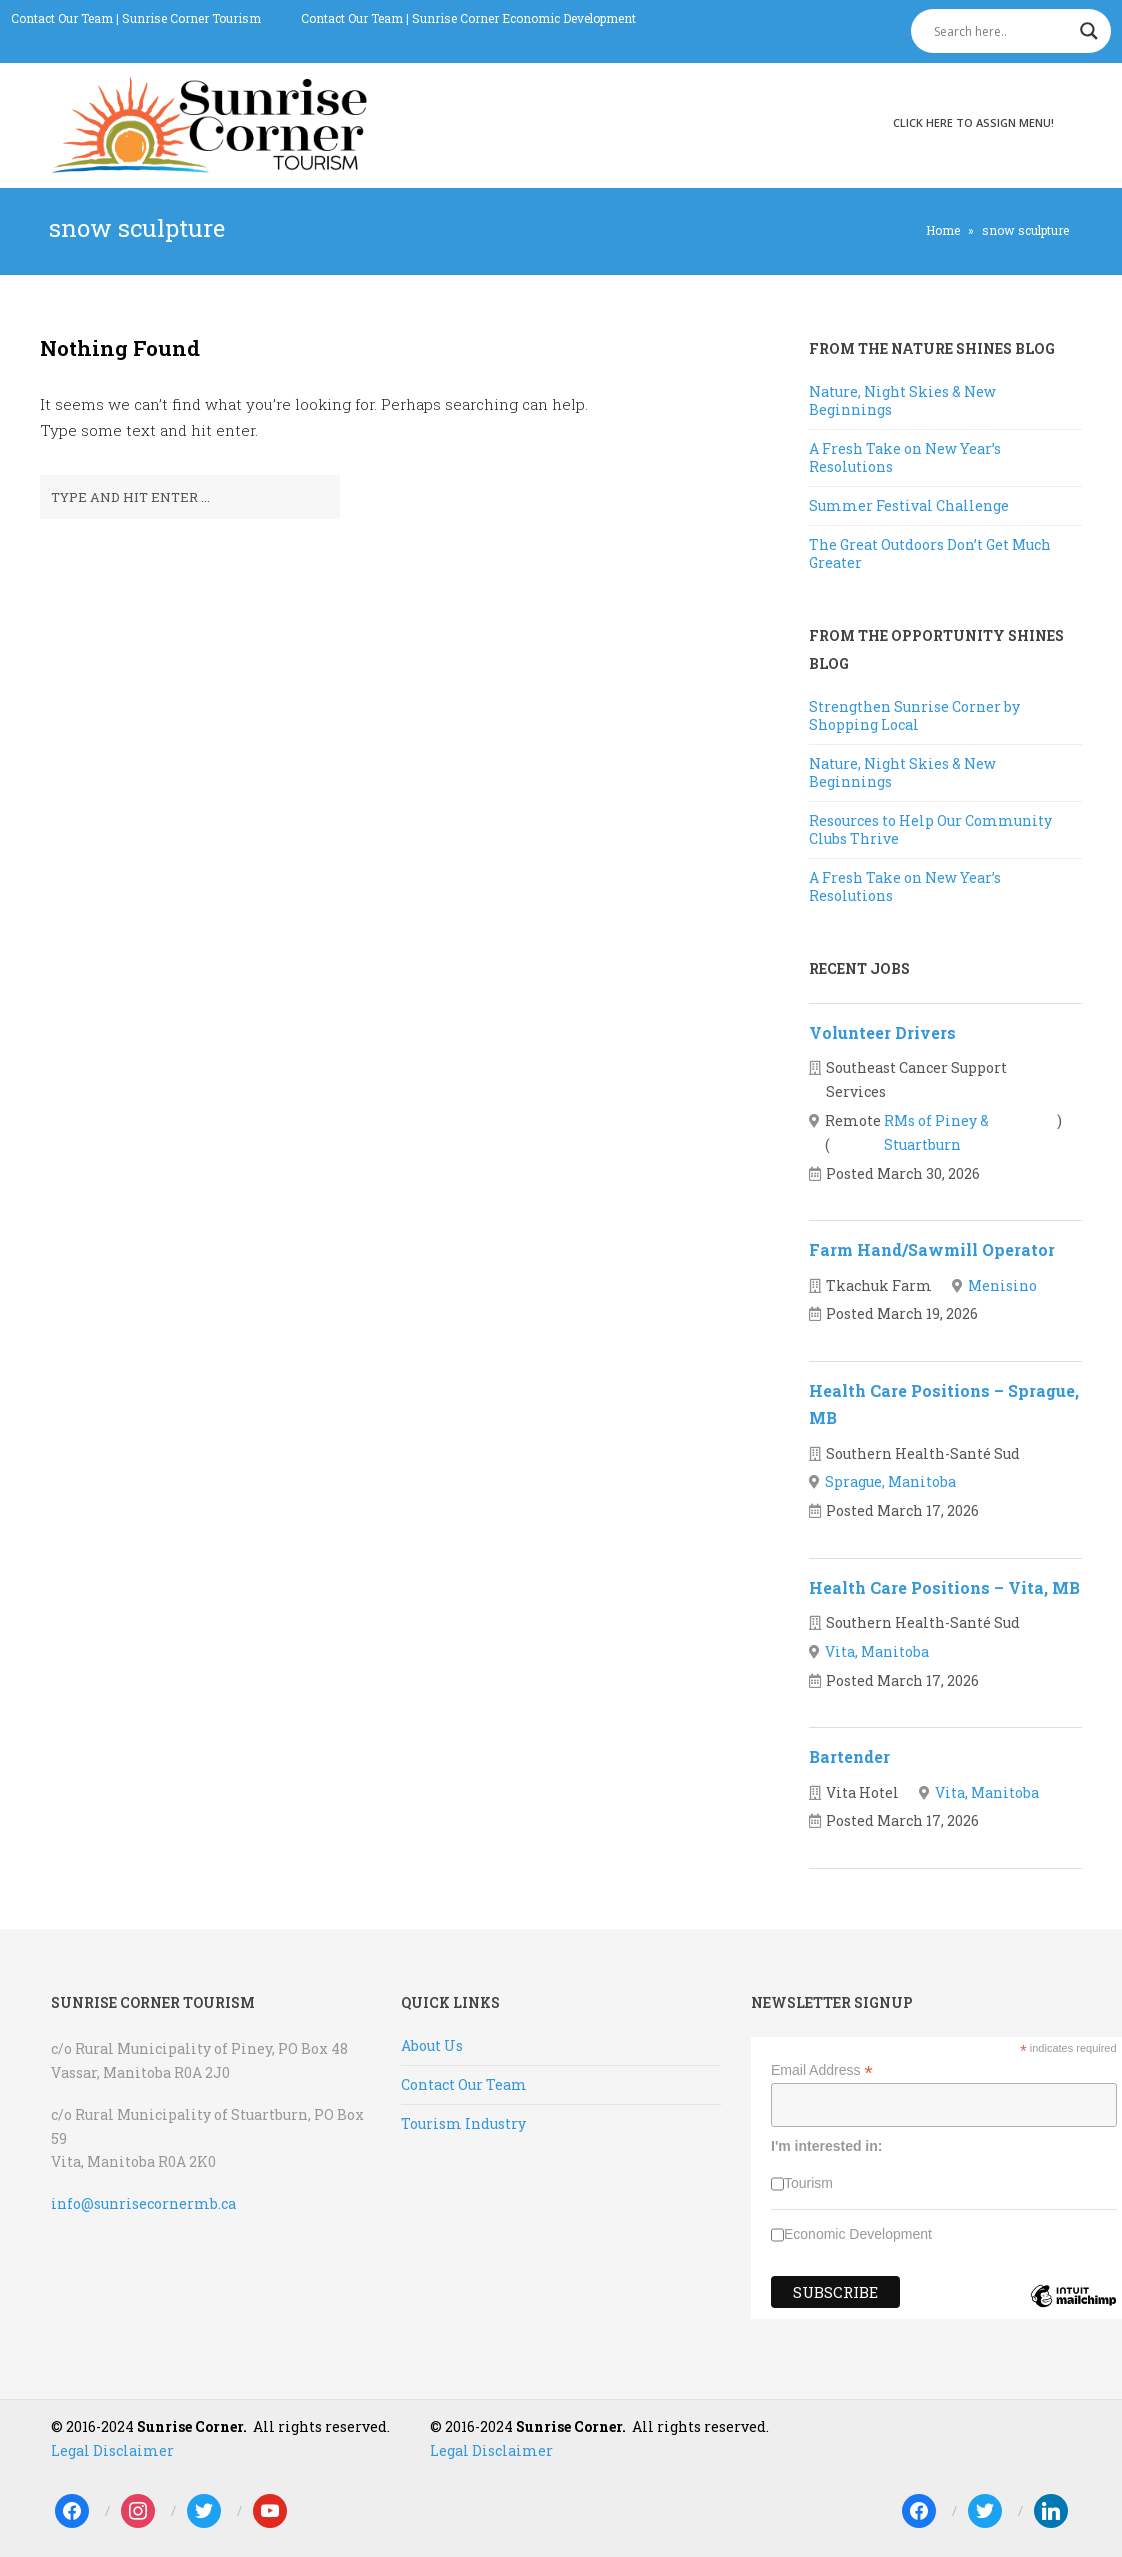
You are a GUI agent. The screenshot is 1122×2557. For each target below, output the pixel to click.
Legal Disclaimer (112, 2450)
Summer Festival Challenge (909, 505)
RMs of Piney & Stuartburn (936, 1132)
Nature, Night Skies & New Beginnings (902, 400)
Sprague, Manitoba (890, 1481)
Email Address (822, 2070)
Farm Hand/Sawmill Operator (932, 1249)
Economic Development (858, 2234)
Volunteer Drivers (882, 1032)
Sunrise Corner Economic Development (524, 18)
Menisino (1002, 1285)
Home (943, 230)
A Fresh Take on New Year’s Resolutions (905, 457)
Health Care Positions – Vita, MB (944, 1587)
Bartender (849, 1756)
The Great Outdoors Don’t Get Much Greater (930, 553)
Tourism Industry (463, 2123)
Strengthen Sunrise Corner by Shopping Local (914, 715)
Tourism (808, 2183)
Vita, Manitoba (877, 1651)
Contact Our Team (62, 18)
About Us (432, 2045)
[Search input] (1002, 31)
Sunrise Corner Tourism (191, 18)
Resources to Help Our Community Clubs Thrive (930, 829)
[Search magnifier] (1089, 31)
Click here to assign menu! (973, 122)
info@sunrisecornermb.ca (143, 2203)
